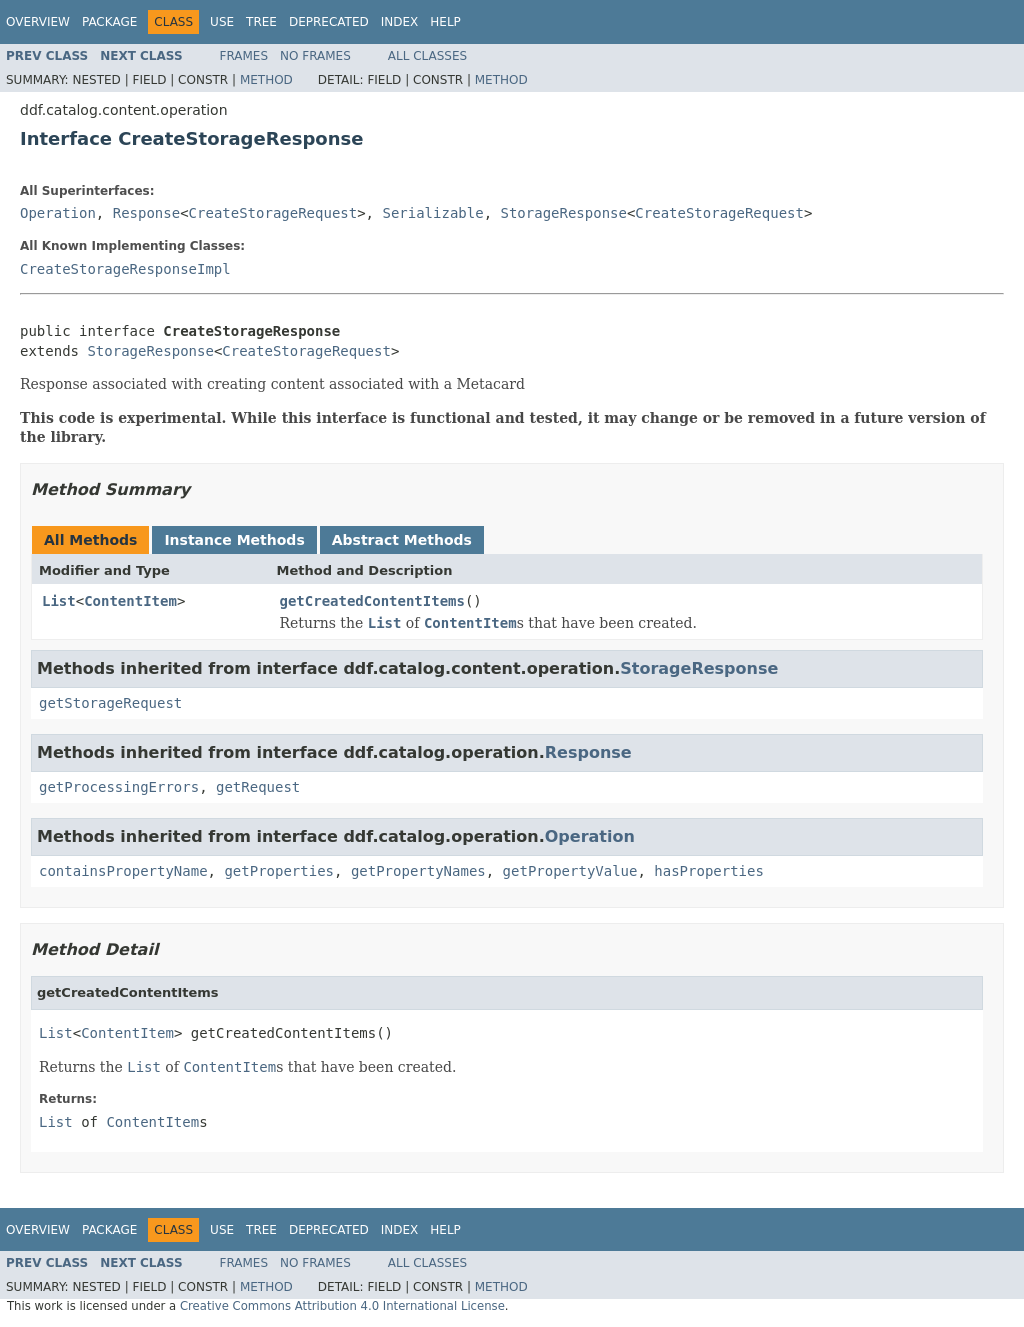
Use (222, 22)
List (59, 601)
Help (445, 22)
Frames (244, 56)
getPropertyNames (418, 871)
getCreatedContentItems (372, 601)
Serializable (432, 213)
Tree (261, 22)
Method (266, 80)
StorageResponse (563, 213)
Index (400, 22)
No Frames (315, 56)
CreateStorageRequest (273, 213)
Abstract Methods (402, 540)
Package (109, 22)
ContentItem (130, 601)
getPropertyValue (570, 871)
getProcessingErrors (119, 787)
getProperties (279, 871)
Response (146, 213)
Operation (58, 213)
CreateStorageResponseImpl (125, 269)
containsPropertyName (123, 871)
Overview (38, 22)
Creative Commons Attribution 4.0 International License (342, 1306)
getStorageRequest (110, 703)
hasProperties (709, 871)
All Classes (427, 56)
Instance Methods (234, 540)
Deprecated (329, 22)
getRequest (258, 787)
